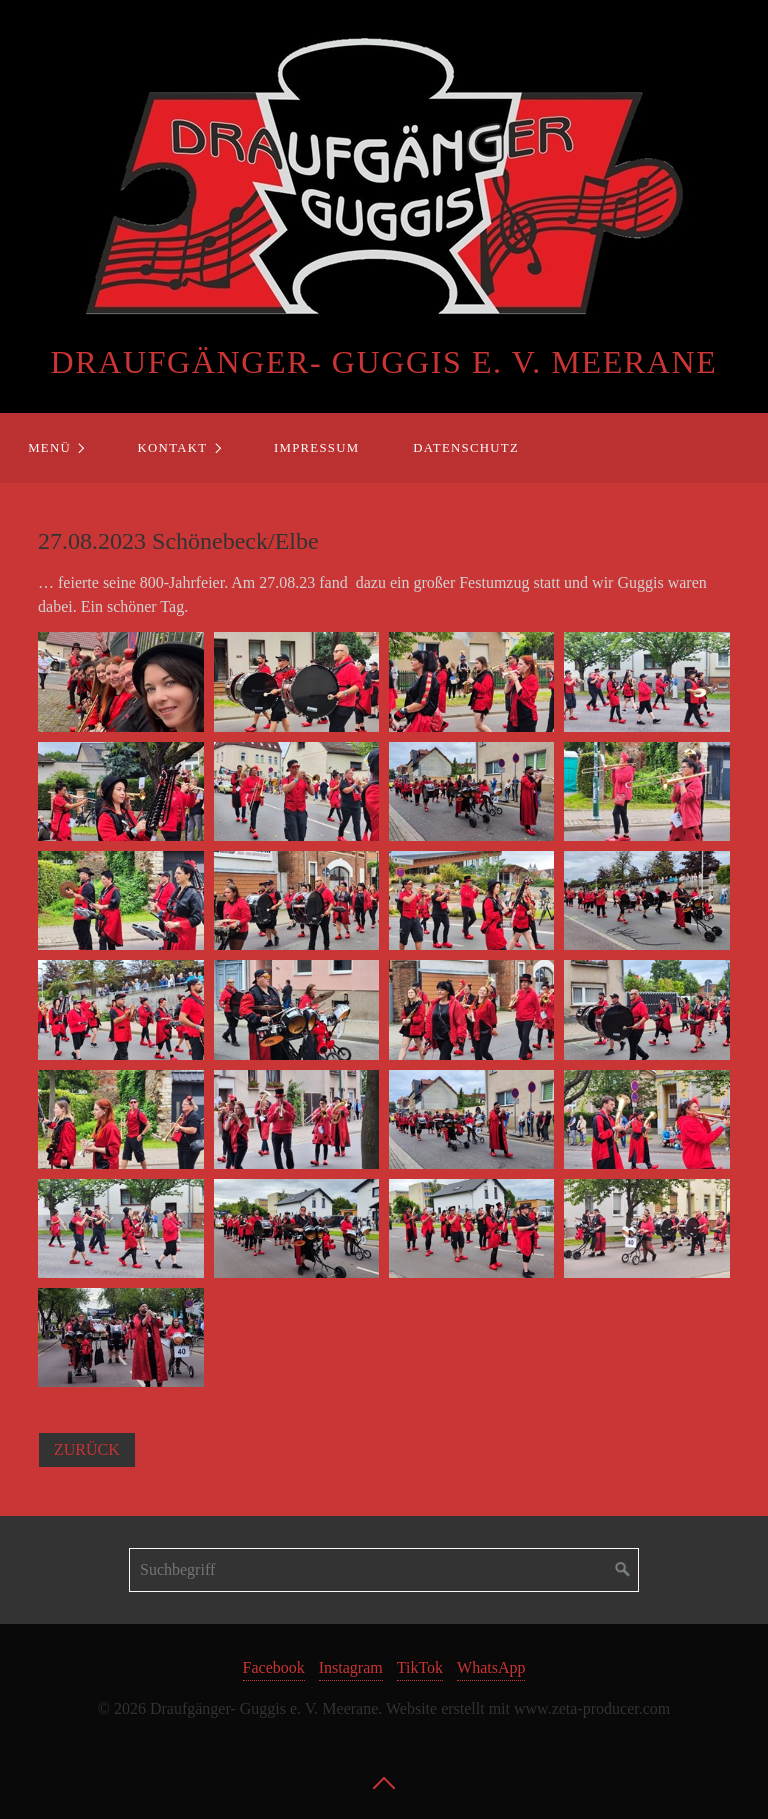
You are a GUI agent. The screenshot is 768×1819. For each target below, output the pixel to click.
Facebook (274, 1667)
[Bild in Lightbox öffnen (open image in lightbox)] (120, 681)
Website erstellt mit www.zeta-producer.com (528, 1708)
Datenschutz (466, 448)
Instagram (351, 1667)
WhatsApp (491, 1667)
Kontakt (173, 448)
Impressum (316, 448)
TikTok (420, 1667)
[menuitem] (55, 448)
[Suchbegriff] (384, 1570)
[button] (87, 1450)
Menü (49, 448)
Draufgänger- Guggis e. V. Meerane (384, 362)
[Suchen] (623, 1570)
